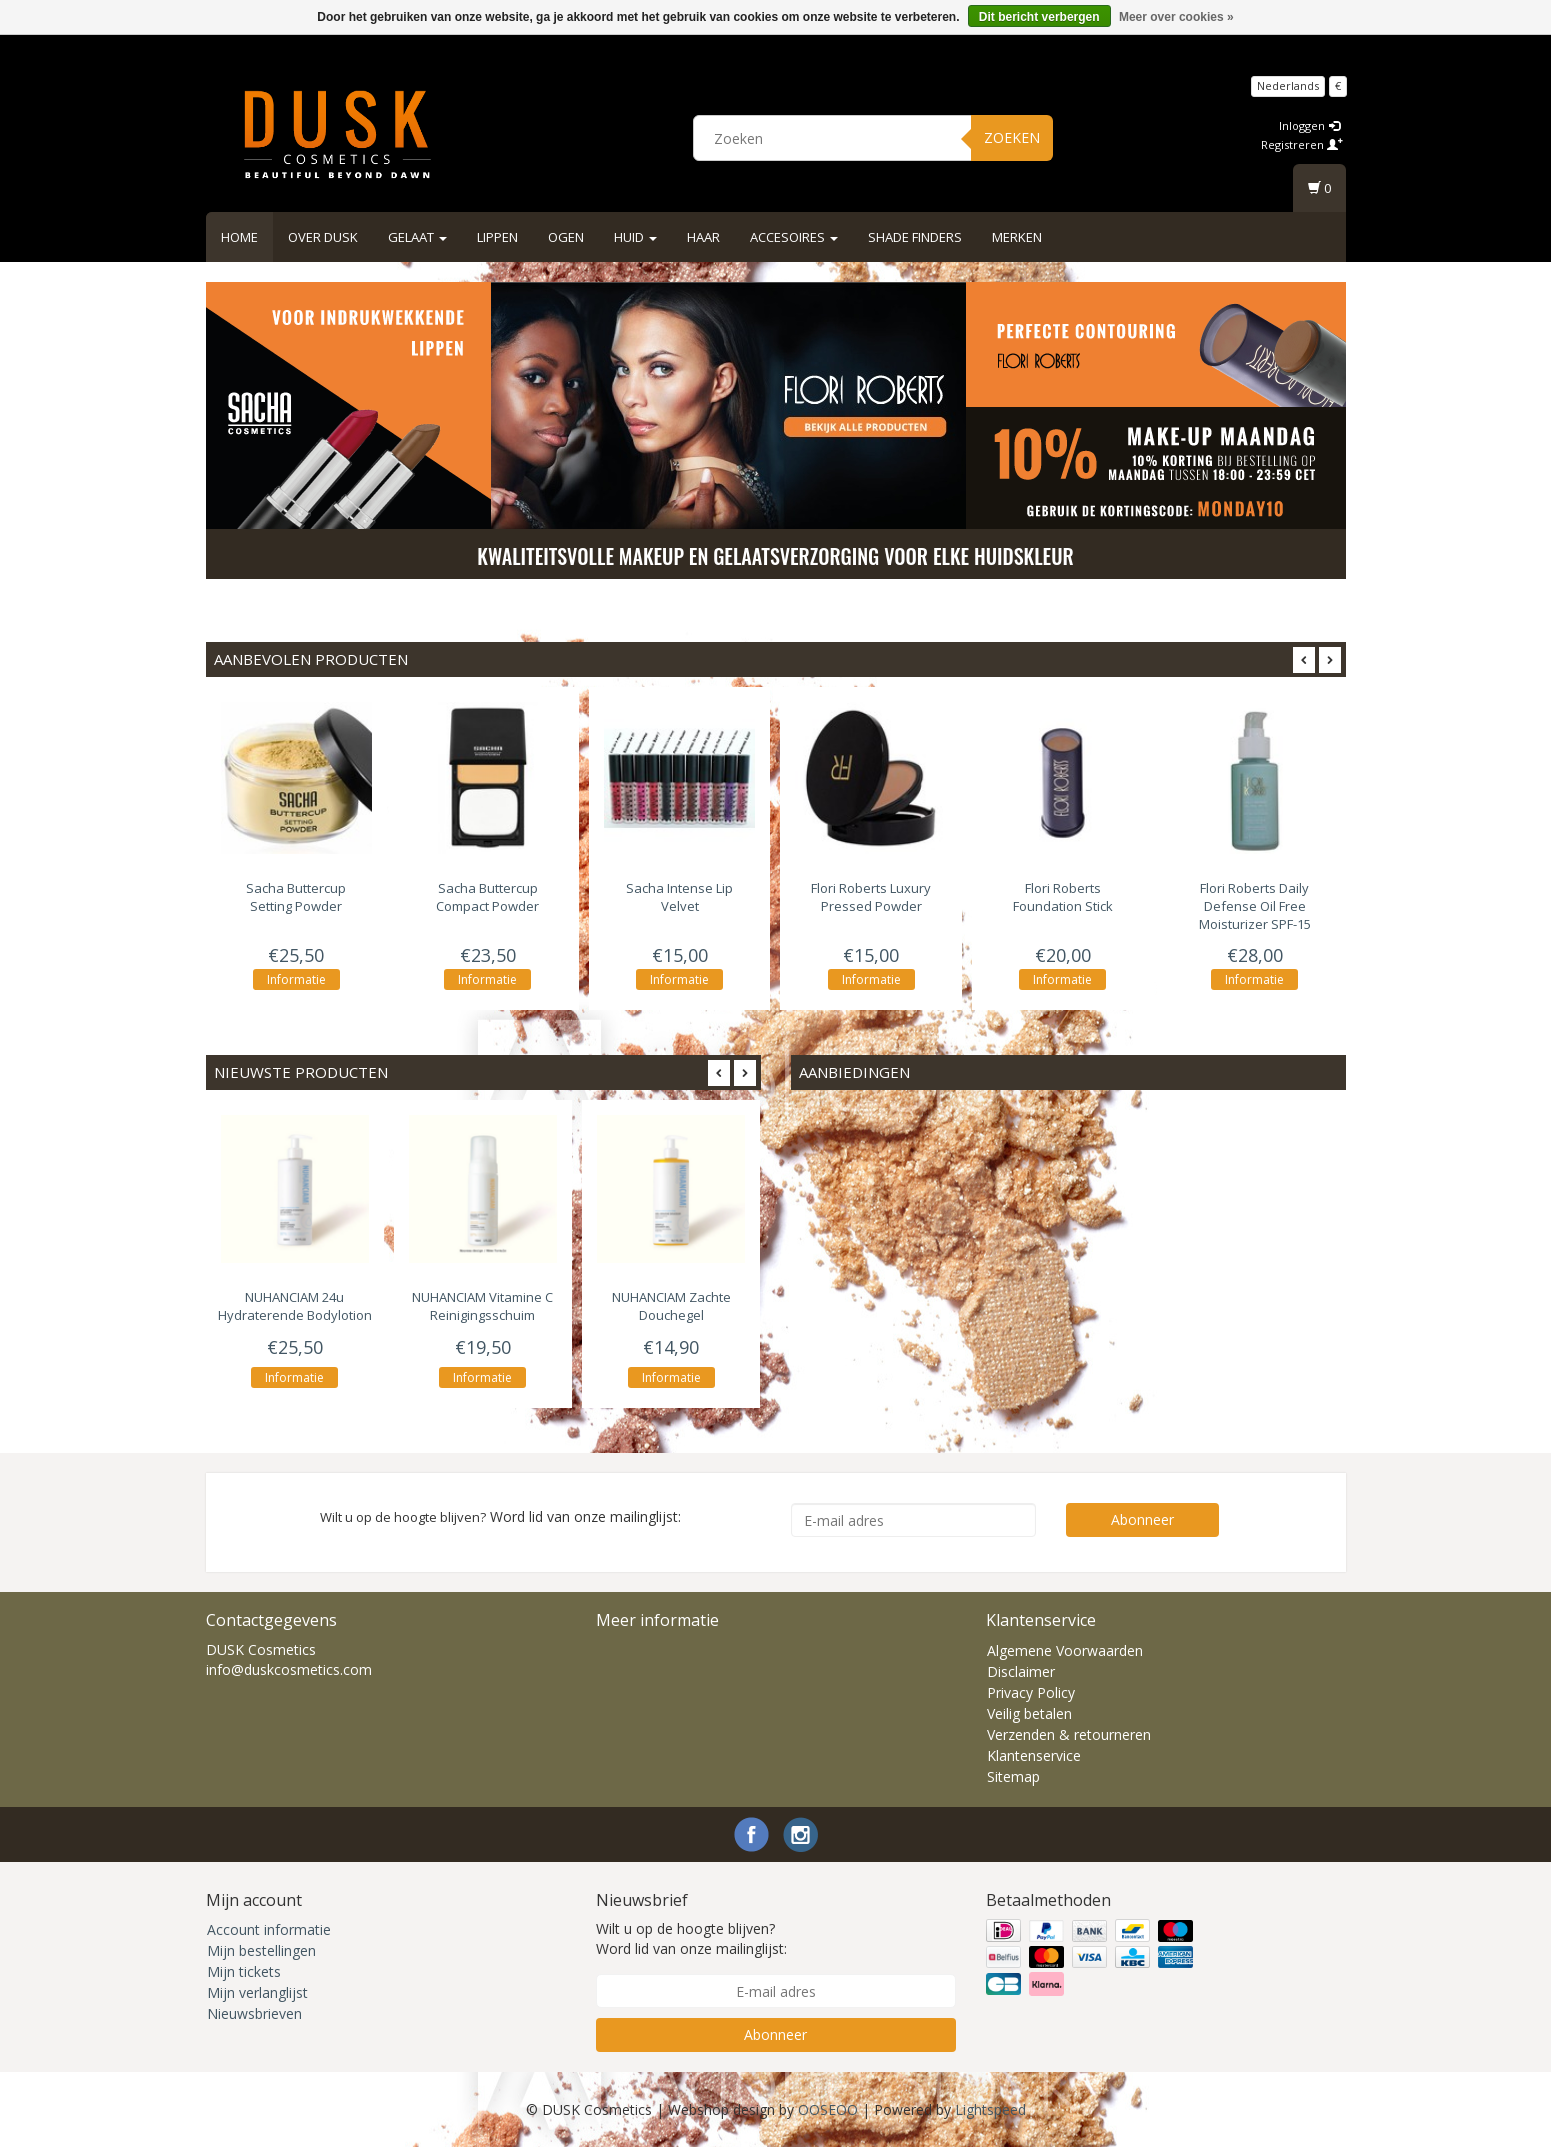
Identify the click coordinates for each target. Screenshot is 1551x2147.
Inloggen (1309, 125)
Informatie (296, 979)
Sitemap (1013, 1776)
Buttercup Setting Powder (296, 897)
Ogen (566, 237)
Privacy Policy (1031, 1692)
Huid (635, 237)
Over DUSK (323, 237)
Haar (703, 237)
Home (239, 237)
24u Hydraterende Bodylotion (295, 1306)
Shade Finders (915, 237)
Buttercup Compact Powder (487, 897)
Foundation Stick (1063, 897)
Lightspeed (990, 2109)
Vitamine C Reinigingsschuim (482, 1306)
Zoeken (1012, 137)
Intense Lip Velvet (679, 897)
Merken (1017, 237)
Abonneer (1142, 1519)
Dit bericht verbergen (1039, 17)
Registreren (1302, 144)
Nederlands (1288, 85)
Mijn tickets (244, 1971)
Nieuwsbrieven (254, 2013)
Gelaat (417, 237)
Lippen (497, 237)
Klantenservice (1034, 1755)
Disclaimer (1021, 1671)
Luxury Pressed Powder (871, 897)
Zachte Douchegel (671, 1306)
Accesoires (794, 237)
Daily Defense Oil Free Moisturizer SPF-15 (1255, 906)
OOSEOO (828, 2109)
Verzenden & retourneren (1069, 1734)
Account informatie (269, 1929)
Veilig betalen (1029, 1713)
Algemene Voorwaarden (1065, 1650)
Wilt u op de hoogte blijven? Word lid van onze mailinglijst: (691, 1938)
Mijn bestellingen (261, 1950)
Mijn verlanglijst (257, 1992)
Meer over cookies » (1176, 17)
